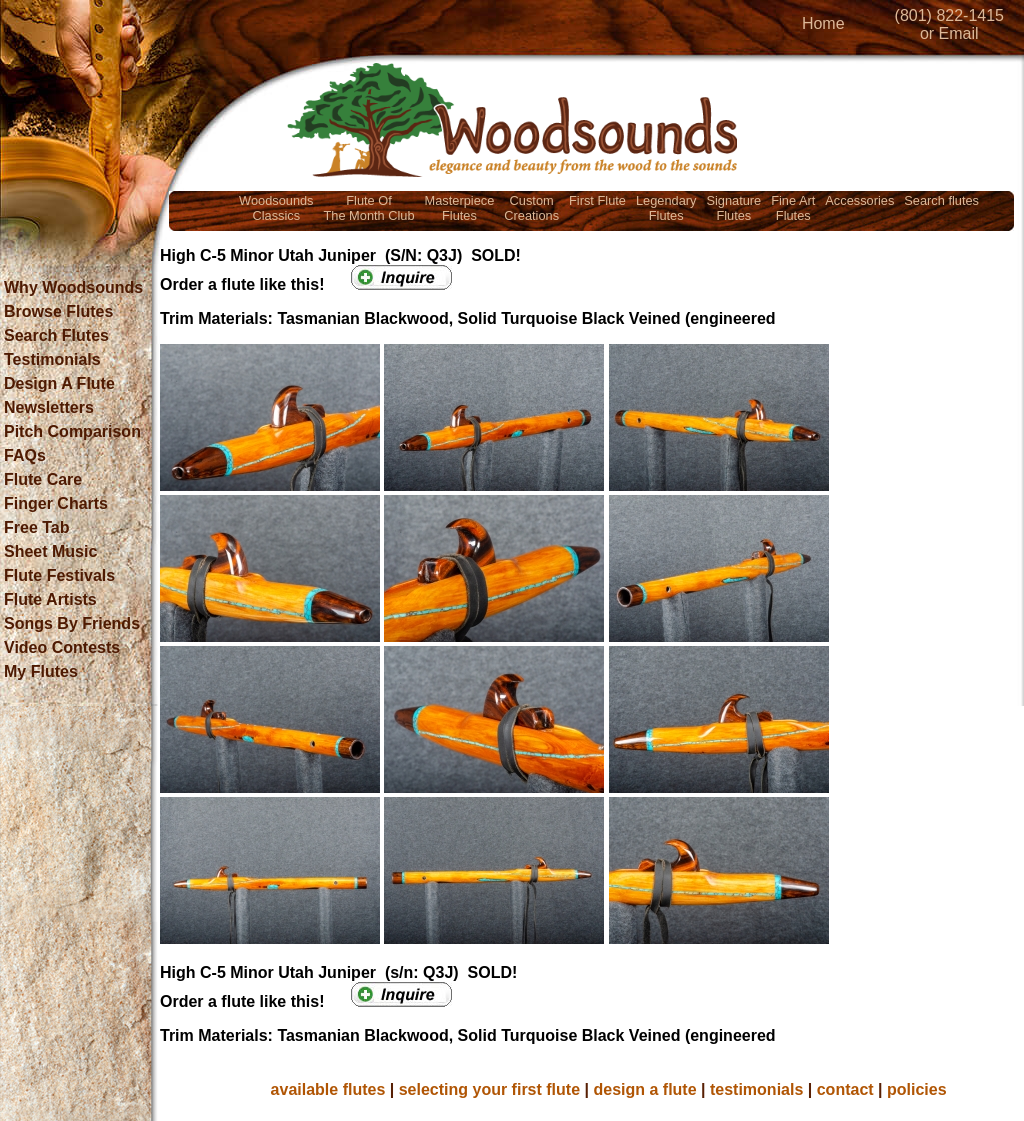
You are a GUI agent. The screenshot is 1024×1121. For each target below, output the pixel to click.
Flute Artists (50, 599)
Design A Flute (59, 383)
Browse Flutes (58, 311)
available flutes (328, 1089)
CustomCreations (531, 208)
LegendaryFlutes (666, 208)
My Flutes (41, 671)
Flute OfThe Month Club (369, 208)
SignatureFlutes (733, 208)
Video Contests (62, 647)
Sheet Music (50, 551)
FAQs (25, 455)
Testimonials (52, 359)
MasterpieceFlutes (460, 208)
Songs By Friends (72, 623)
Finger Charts (56, 503)
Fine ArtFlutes (793, 208)
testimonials (756, 1089)
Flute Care (43, 479)
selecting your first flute (489, 1089)
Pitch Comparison (72, 431)
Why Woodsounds (73, 287)
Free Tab (37, 527)
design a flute (644, 1089)
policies (917, 1089)
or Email (949, 33)
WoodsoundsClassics (276, 208)
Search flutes (941, 200)
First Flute (597, 200)
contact (845, 1089)
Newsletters (49, 407)
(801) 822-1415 (949, 15)
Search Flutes (56, 335)
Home (823, 23)
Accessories (859, 200)
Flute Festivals (59, 575)
